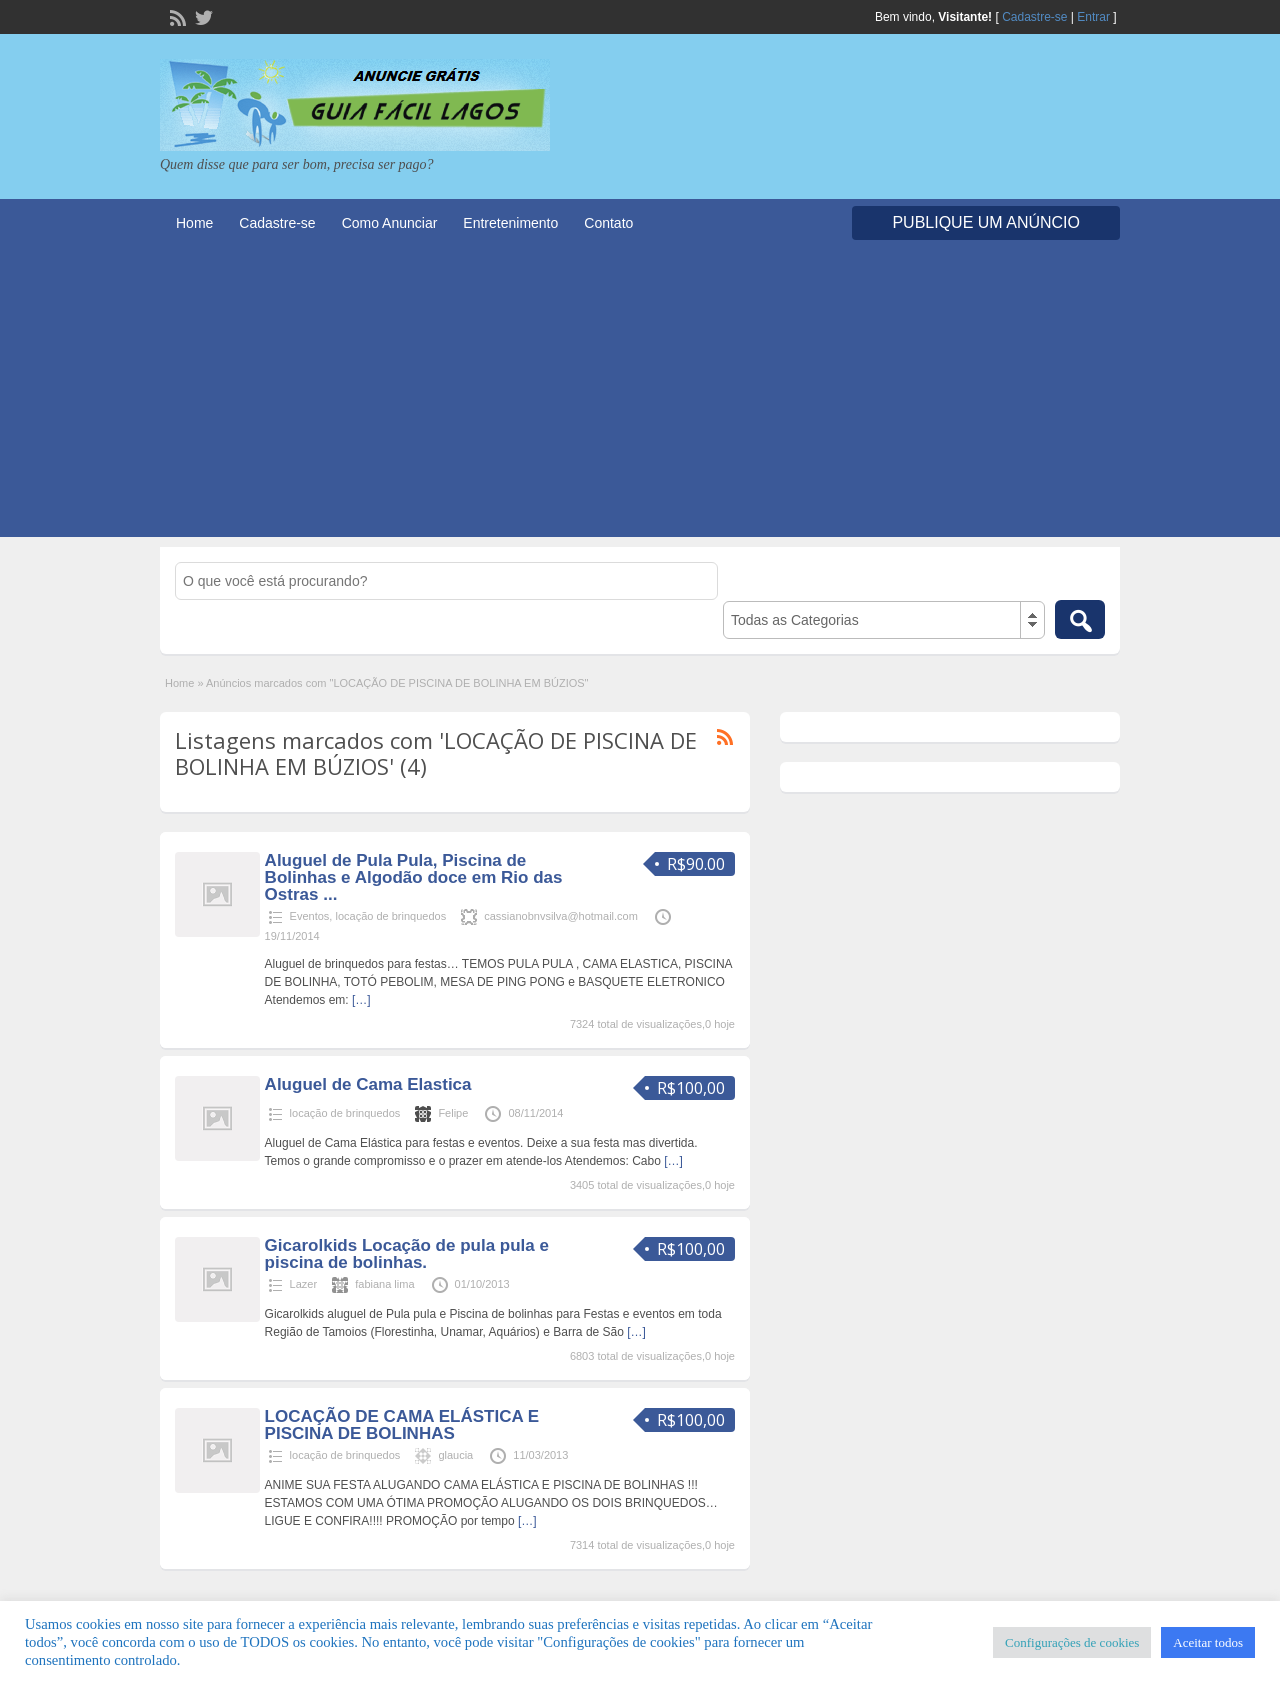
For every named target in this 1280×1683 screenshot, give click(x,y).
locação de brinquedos (390, 916)
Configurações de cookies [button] (1072, 1642)
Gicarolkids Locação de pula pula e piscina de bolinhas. (407, 1254)
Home (194, 223)
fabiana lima (384, 1284)
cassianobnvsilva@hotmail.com (561, 916)
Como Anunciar (390, 223)
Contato (608, 223)
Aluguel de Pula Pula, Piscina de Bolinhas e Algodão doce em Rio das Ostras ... (414, 877)
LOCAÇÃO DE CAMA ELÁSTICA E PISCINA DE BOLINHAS (402, 1425)
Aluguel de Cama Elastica (368, 1084)
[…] (361, 1000)
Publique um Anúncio (986, 222)
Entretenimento (510, 223)
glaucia (455, 1455)
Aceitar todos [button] (1208, 1642)
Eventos (310, 916)
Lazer (304, 1284)
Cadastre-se (1034, 17)
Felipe (453, 1113)
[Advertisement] (640, 397)
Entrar (1093, 17)
